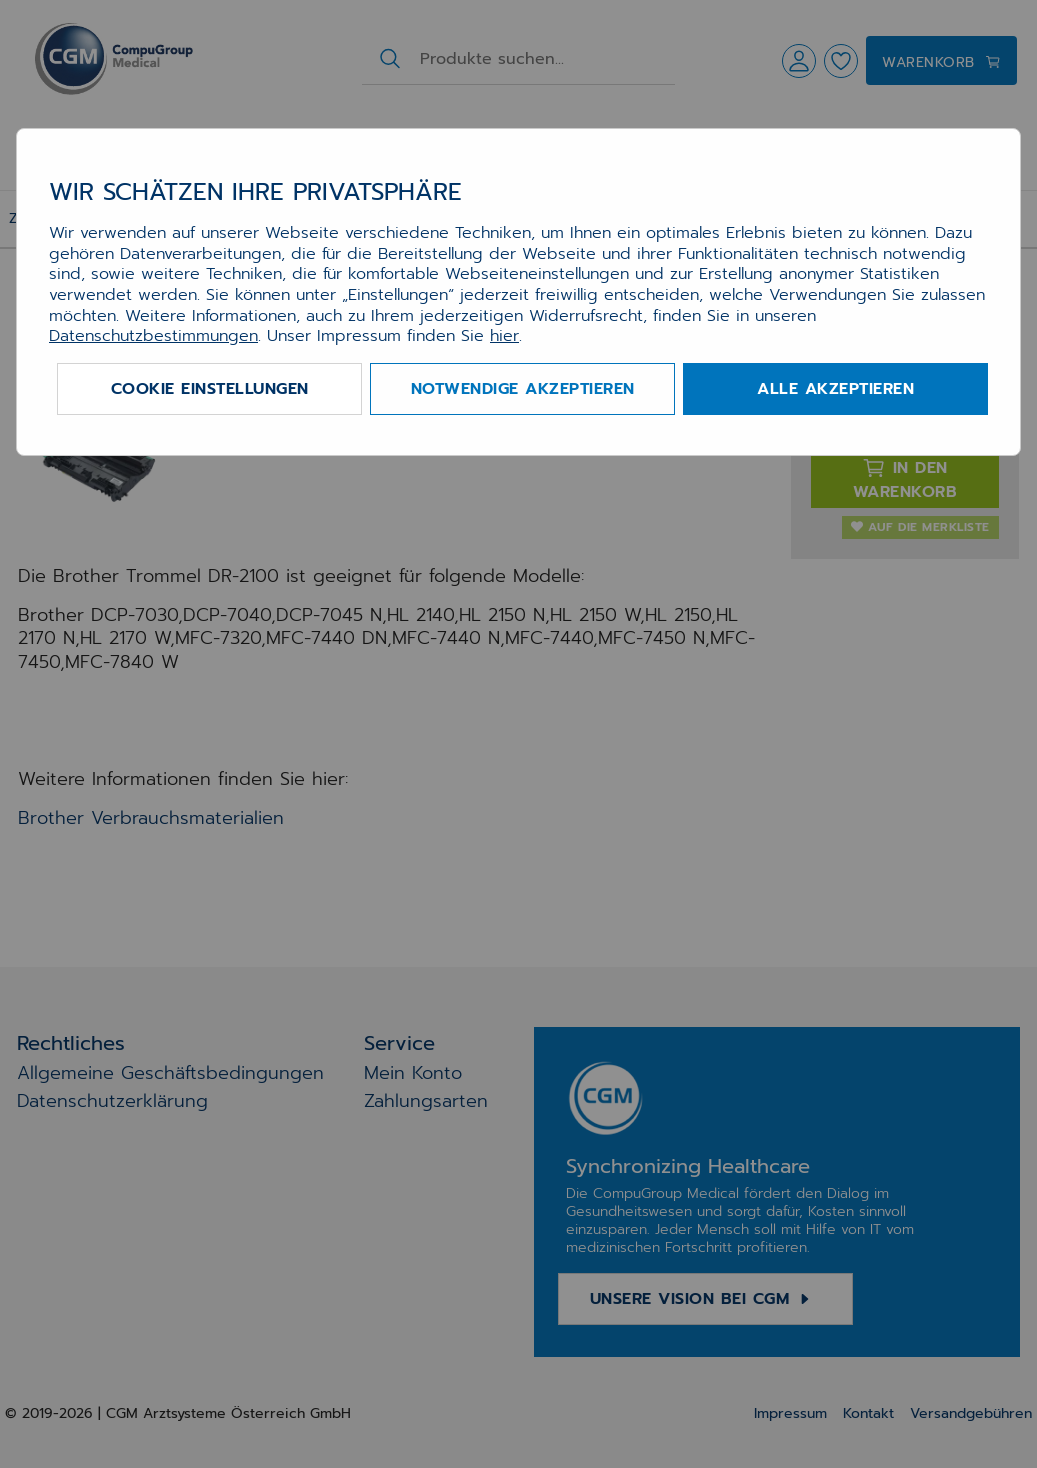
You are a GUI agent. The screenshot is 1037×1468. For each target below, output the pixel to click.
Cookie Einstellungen (210, 389)
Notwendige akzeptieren (523, 389)
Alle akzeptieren (835, 389)
